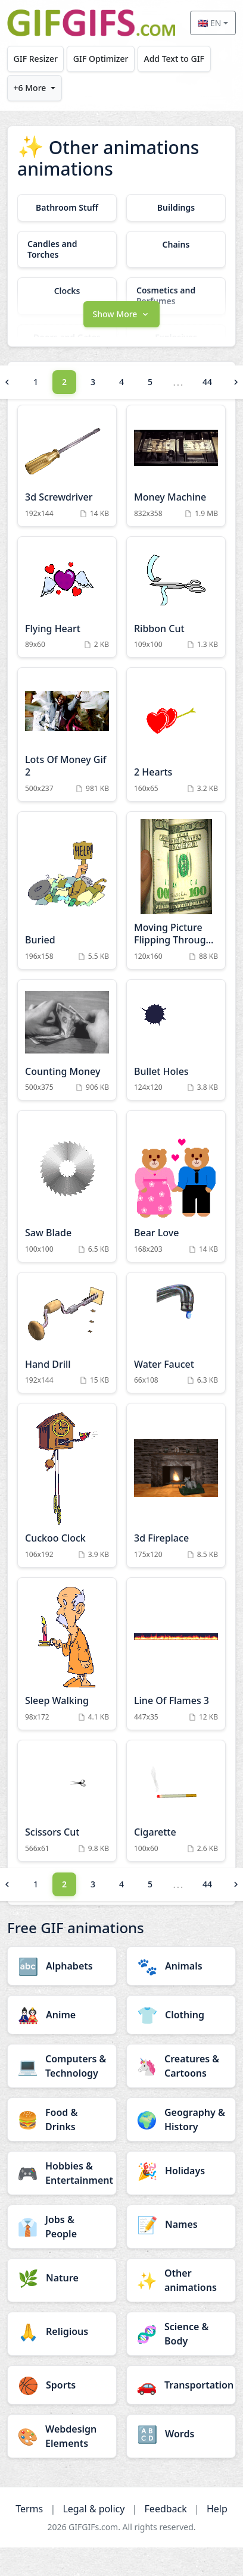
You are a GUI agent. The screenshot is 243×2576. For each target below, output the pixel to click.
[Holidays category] (181, 2171)
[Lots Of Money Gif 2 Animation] (67, 734)
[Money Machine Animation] (176, 465)
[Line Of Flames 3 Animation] (176, 1654)
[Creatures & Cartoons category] (181, 2065)
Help (217, 2508)
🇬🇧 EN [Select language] (209, 23)
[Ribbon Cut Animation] (176, 597)
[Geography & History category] (181, 2119)
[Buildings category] (176, 208)
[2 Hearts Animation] (176, 734)
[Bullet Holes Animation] (176, 1040)
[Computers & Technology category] (62, 2065)
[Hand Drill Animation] (67, 1333)
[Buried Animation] (67, 890)
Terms (29, 2508)
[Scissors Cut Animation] (67, 1800)
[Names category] (181, 2224)
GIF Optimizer (101, 58)
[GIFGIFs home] (91, 23)
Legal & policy (93, 2508)
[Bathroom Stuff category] (67, 208)
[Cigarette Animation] (176, 1800)
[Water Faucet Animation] (176, 1333)
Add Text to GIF (174, 58)
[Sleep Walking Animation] (67, 1654)
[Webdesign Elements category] (62, 2436)
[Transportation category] (181, 2385)
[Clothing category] (181, 2015)
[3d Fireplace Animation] (176, 1485)
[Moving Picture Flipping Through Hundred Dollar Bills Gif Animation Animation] (176, 890)
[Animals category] (181, 1966)
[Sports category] (62, 2385)
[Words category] (181, 2434)
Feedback (166, 2508)
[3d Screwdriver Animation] (67, 465)
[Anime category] (62, 2015)
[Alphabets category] (62, 1966)
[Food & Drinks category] (62, 2119)
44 (207, 381)
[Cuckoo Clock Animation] (67, 1485)
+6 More (30, 87)
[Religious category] (62, 2331)
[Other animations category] (181, 2280)
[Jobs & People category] (62, 2226)
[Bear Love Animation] (176, 1186)
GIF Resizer (36, 58)
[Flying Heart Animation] (67, 597)
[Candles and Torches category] (67, 249)
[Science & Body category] (181, 2333)
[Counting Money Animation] (67, 1040)
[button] (121, 313)
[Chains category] (176, 245)
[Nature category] (62, 2278)
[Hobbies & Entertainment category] (62, 2173)
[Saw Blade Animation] (67, 1186)
